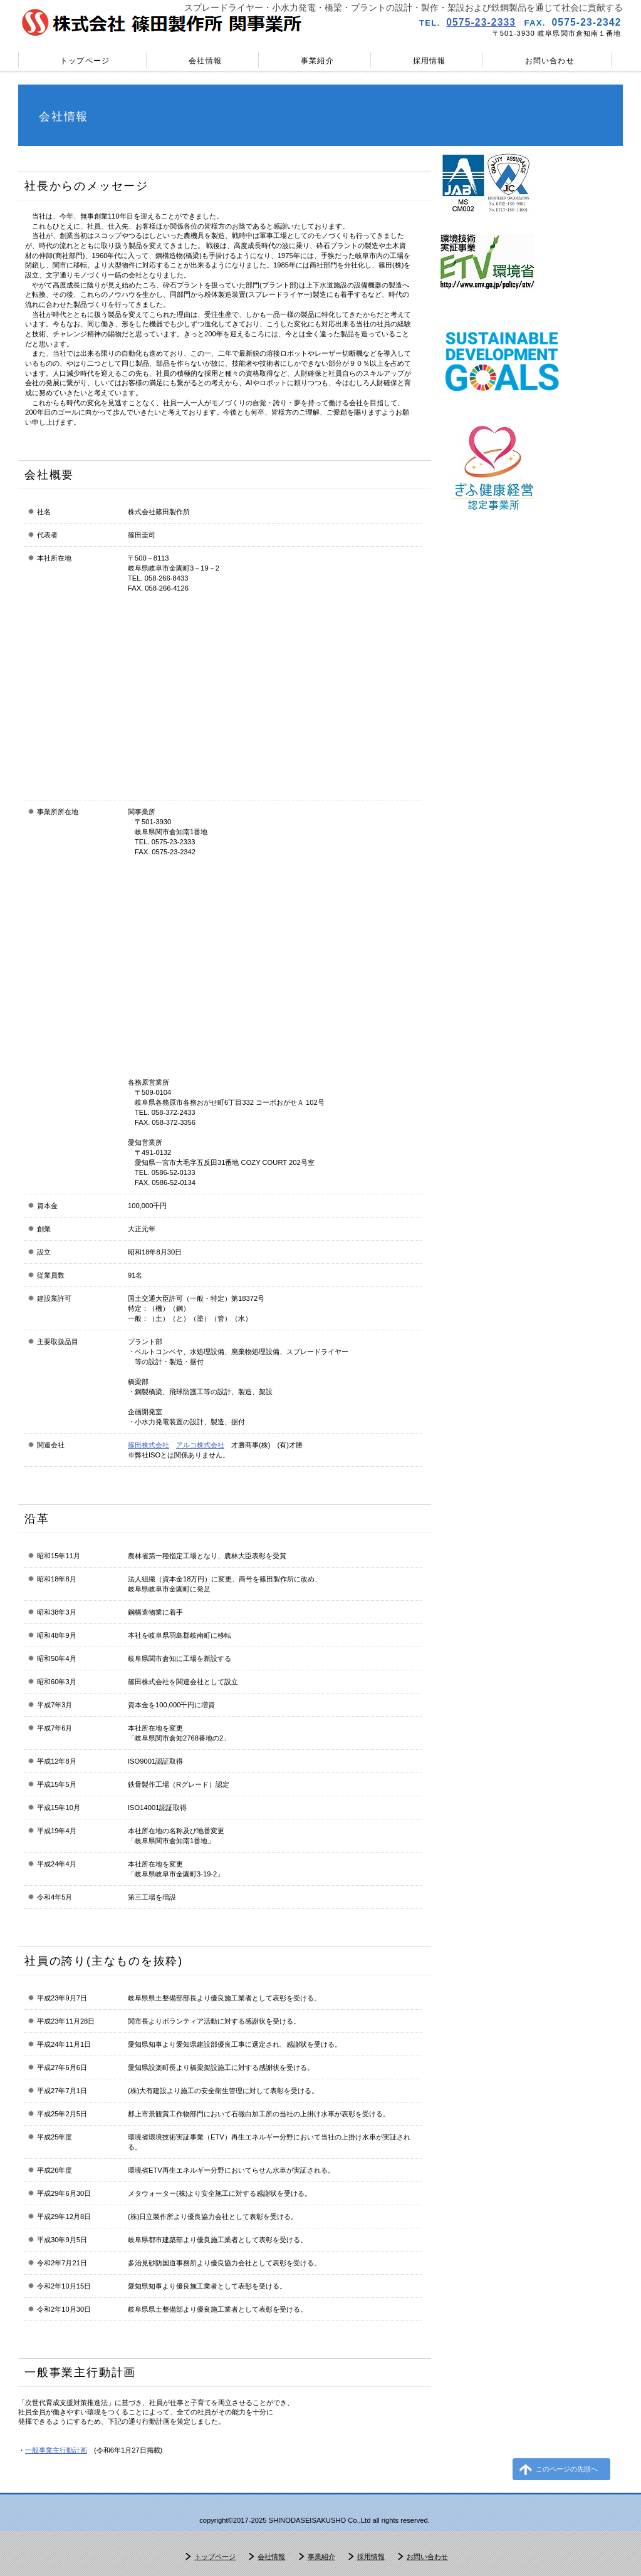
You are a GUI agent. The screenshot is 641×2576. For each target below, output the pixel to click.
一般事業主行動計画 (56, 2450)
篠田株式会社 (148, 1445)
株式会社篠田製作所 (164, 22)
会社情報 (271, 2556)
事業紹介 (321, 2556)
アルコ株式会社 (200, 1445)
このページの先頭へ (567, 2469)
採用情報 (371, 2556)
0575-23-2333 (481, 22)
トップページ (215, 2556)
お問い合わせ (427, 2556)
